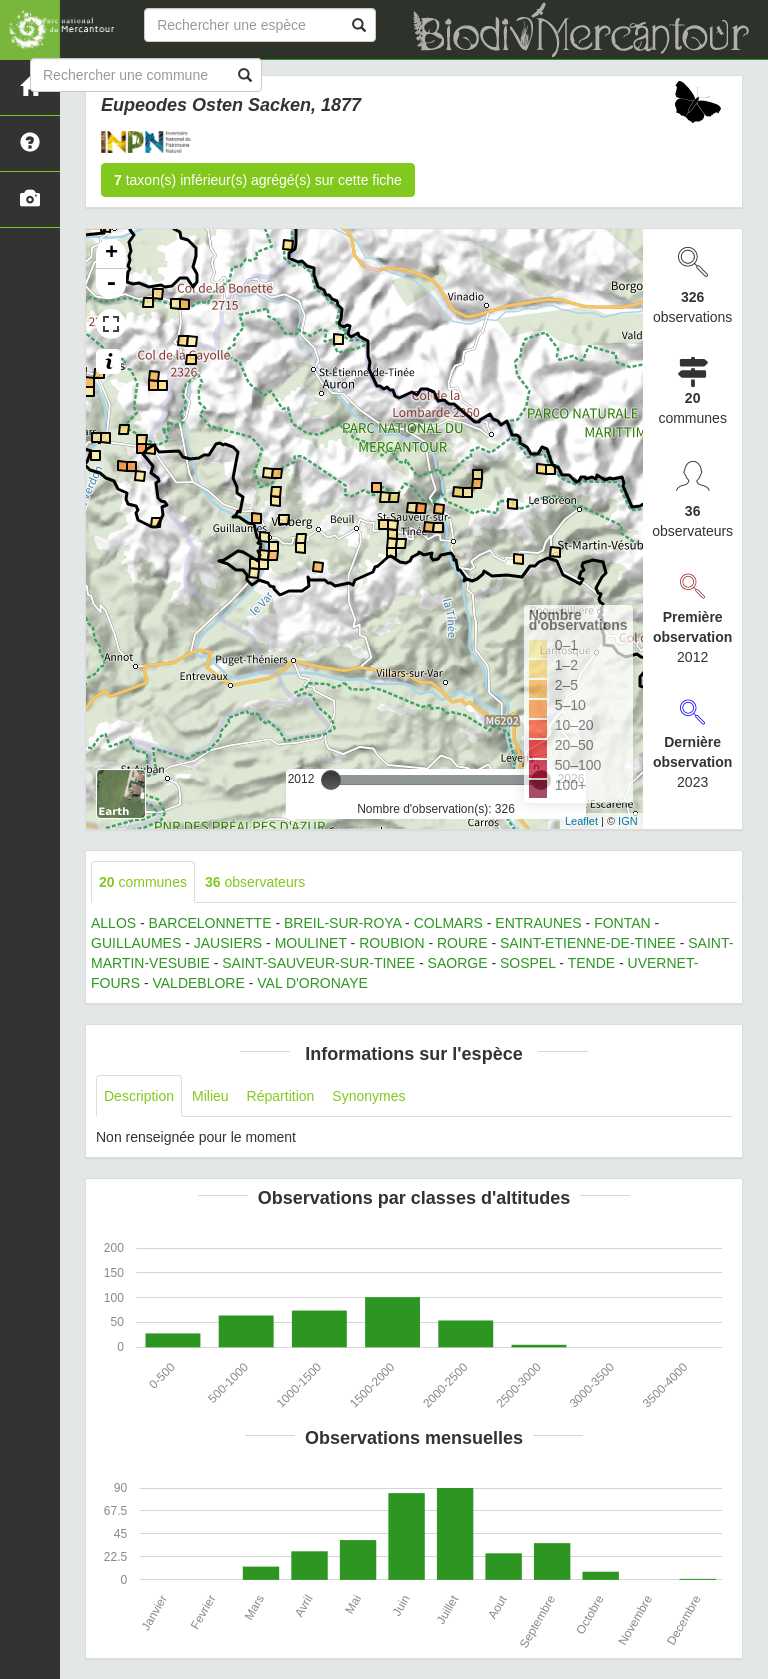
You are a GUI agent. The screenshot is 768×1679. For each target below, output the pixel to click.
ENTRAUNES (538, 923)
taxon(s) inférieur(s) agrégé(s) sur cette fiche (258, 180)
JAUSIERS (228, 943)
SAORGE (458, 963)
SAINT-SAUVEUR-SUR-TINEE (318, 963)
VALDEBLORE (198, 983)
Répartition (281, 1096)
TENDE (591, 963)
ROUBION (391, 943)
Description (139, 1096)
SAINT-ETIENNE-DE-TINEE (588, 943)
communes (143, 882)
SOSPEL (528, 963)
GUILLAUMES (136, 943)
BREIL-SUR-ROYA (342, 923)
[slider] (331, 780)
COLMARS (448, 923)
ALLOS (113, 923)
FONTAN (622, 923)
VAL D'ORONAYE (312, 983)
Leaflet (581, 821)
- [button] (111, 284)
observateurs (255, 882)
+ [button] (111, 254)
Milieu (210, 1096)
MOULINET (311, 943)
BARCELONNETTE (210, 923)
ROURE (462, 943)
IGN (628, 821)
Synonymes (368, 1096)
